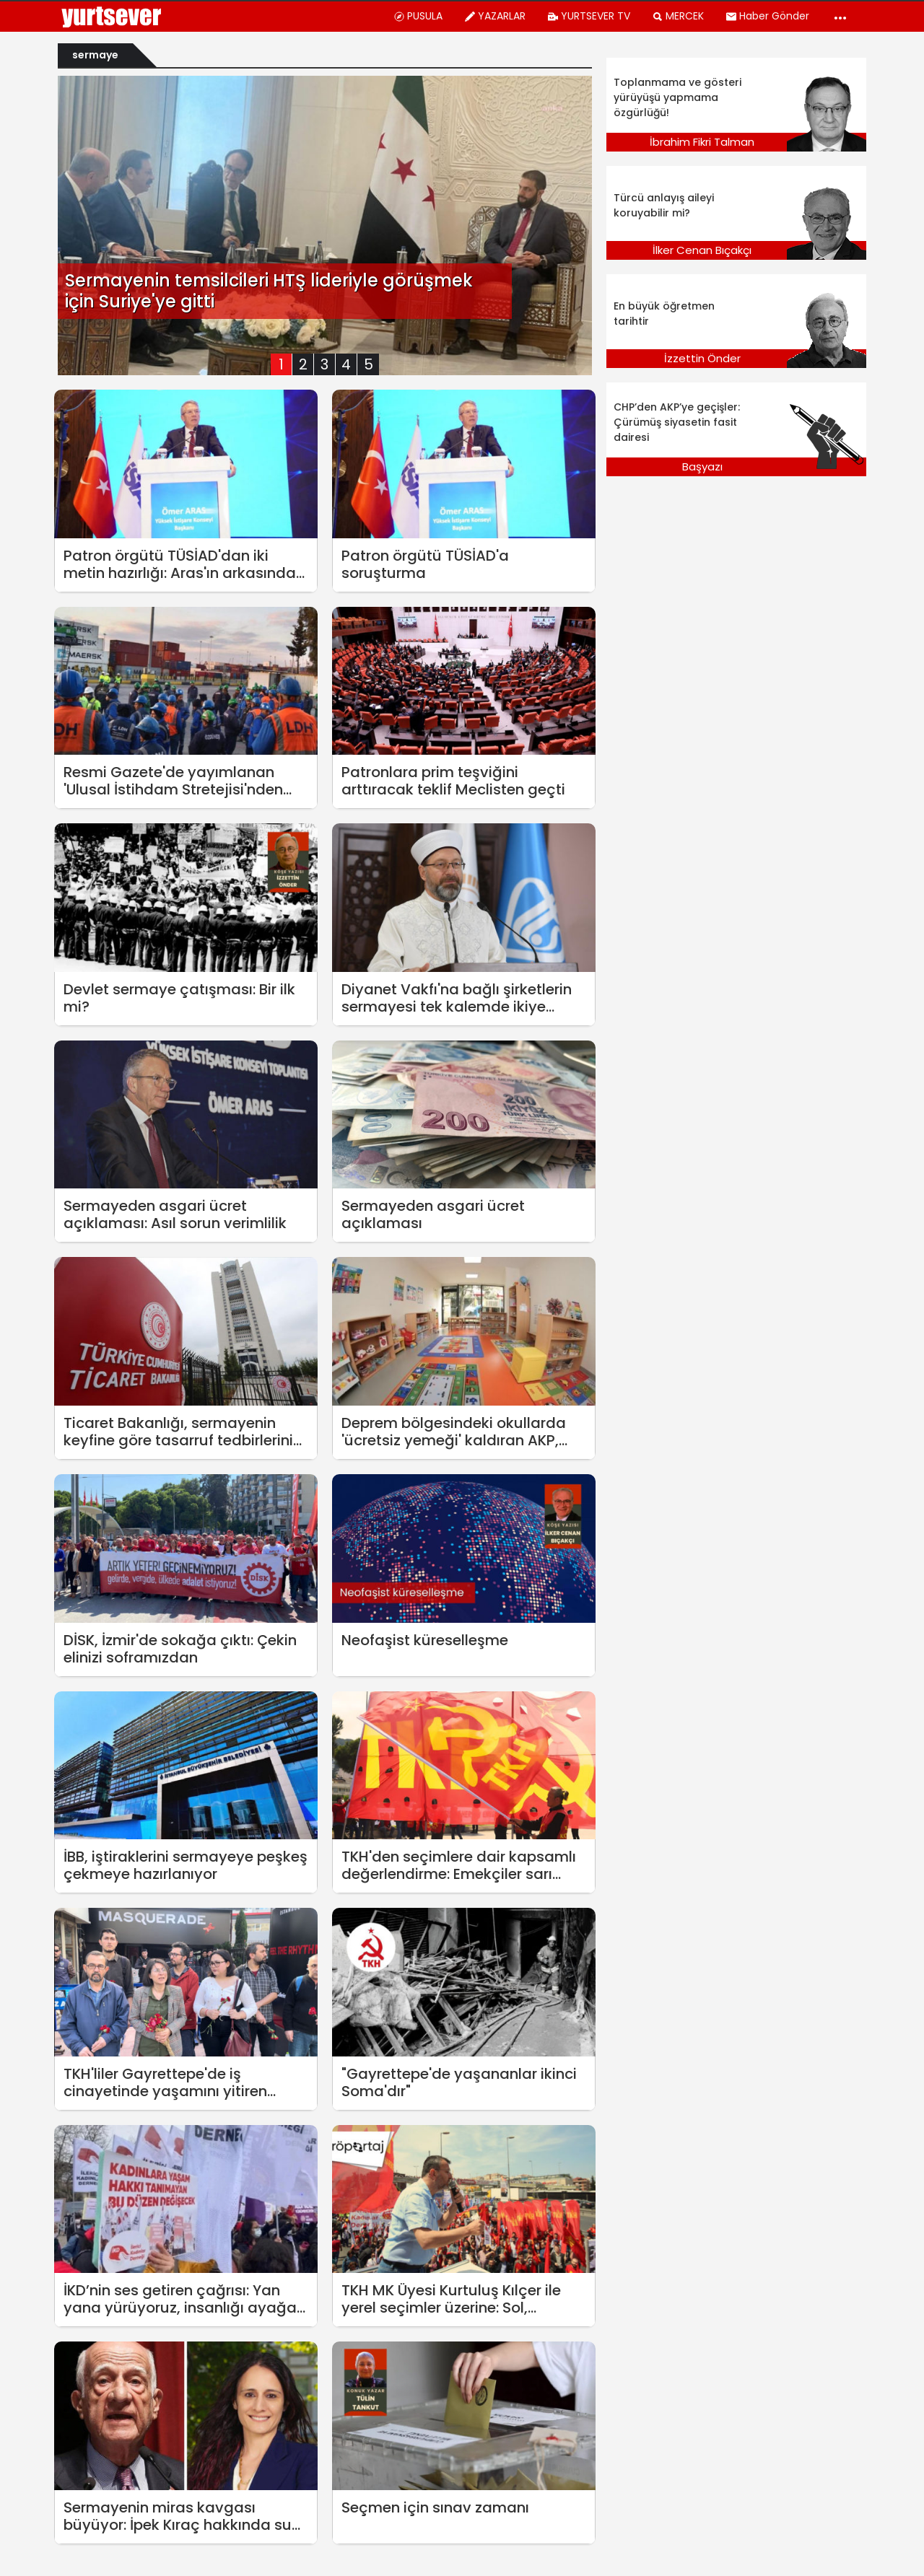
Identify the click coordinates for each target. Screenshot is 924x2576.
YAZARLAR (495, 16)
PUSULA (418, 16)
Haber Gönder (767, 16)
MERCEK (678, 16)
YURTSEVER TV (588, 16)
